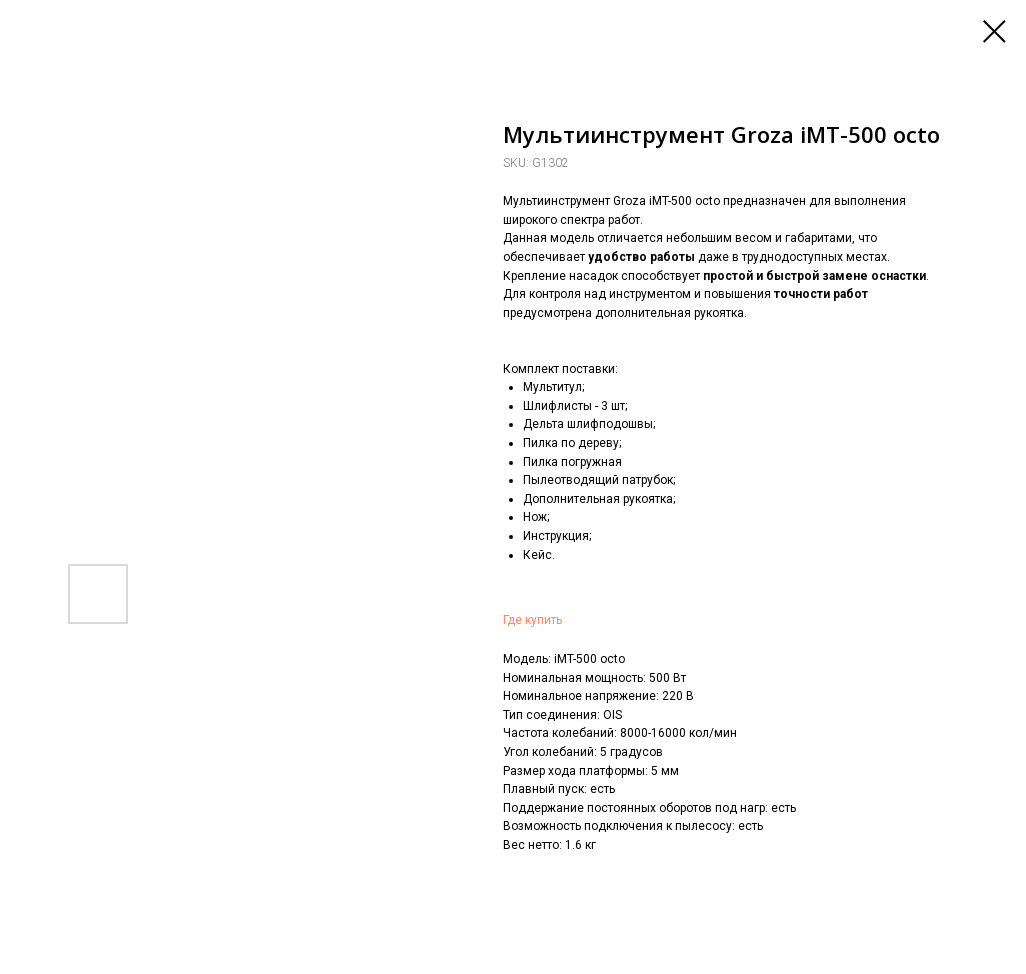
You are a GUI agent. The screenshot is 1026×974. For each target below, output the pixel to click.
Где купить (532, 620)
